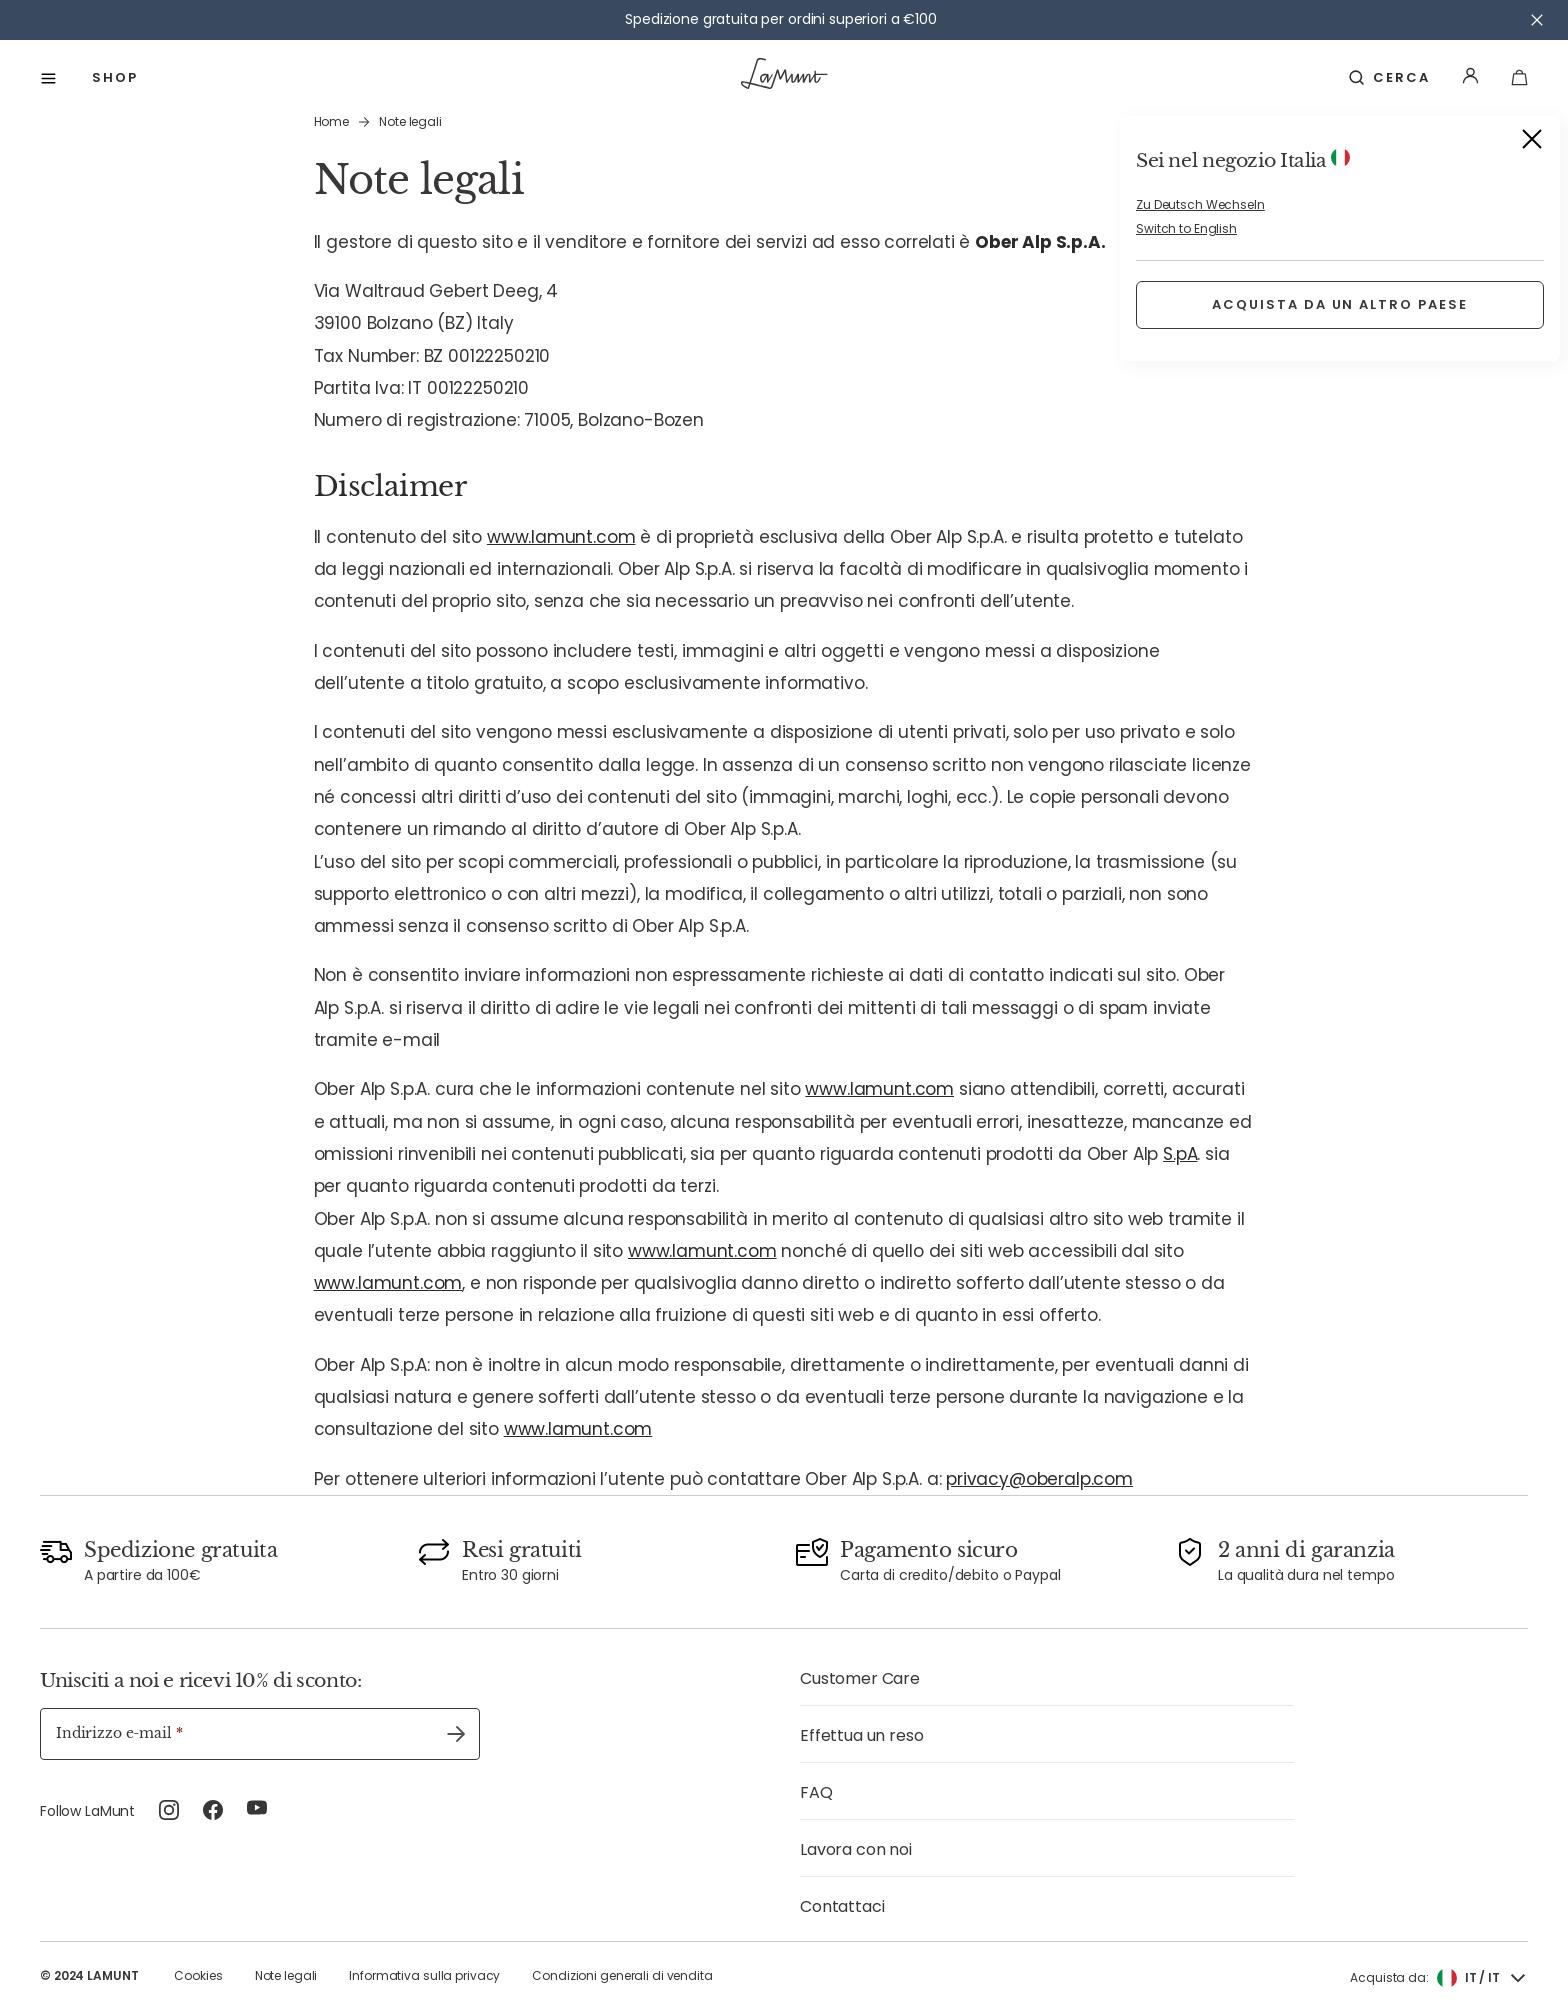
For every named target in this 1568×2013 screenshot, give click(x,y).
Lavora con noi (856, 1849)
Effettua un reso (861, 1735)
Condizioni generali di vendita (622, 1975)
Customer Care (860, 1678)
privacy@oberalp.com (1039, 1479)
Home (332, 121)
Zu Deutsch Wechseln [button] (1200, 204)
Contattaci (842, 1906)
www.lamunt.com (561, 537)
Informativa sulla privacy (424, 1975)
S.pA (1180, 1154)
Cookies (198, 1975)
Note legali (286, 1975)
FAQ (816, 1792)
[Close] (1532, 142)
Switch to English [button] (1186, 228)
